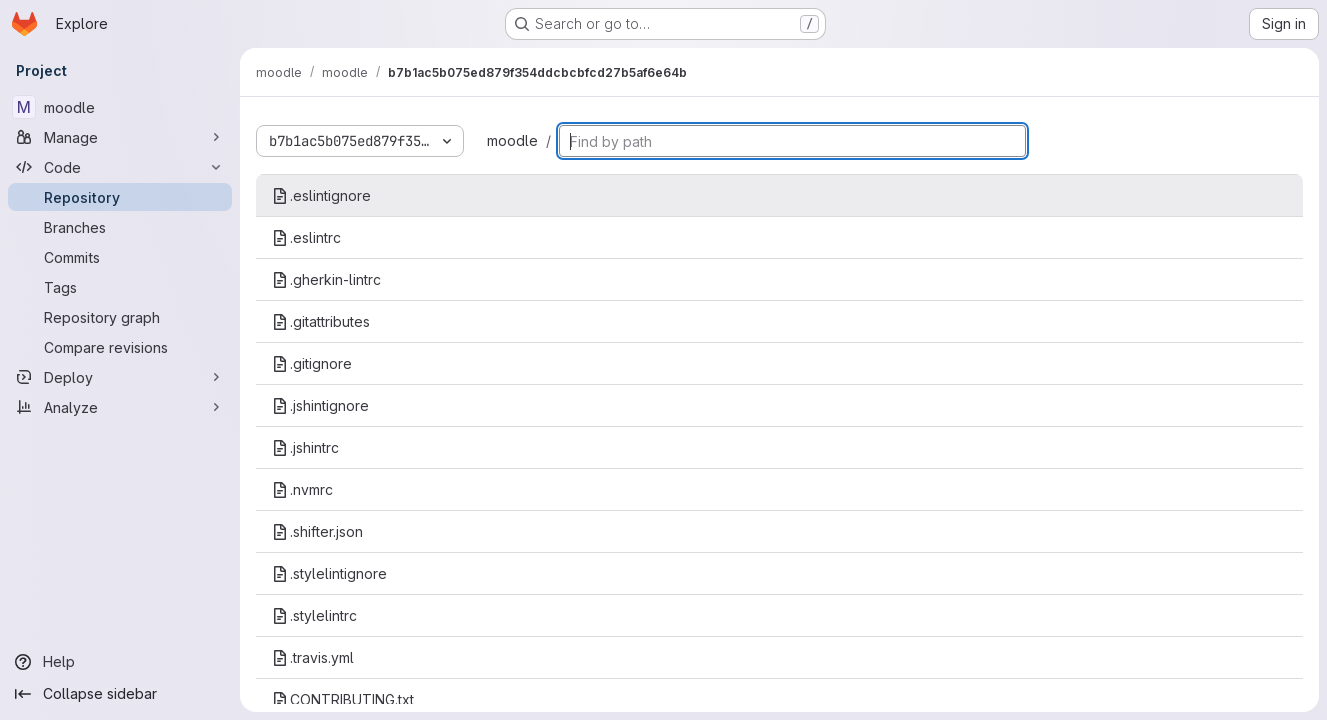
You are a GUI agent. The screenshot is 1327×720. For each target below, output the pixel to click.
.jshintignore (320, 405)
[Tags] (120, 287)
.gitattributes (321, 321)
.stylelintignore (329, 573)
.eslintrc (306, 237)
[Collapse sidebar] (120, 694)
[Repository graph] (120, 317)
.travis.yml (313, 657)
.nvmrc (302, 489)
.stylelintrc (314, 615)
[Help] (120, 662)
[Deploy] (120, 377)
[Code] (120, 167)
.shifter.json (317, 531)
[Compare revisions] (120, 347)
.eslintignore (321, 195)
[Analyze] (120, 407)
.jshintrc (305, 447)
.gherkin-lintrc (326, 279)
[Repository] (120, 197)
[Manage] (120, 137)
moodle (512, 140)
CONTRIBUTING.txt (343, 699)
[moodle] (120, 107)
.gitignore (312, 363)
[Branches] (120, 227)
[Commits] (120, 257)
